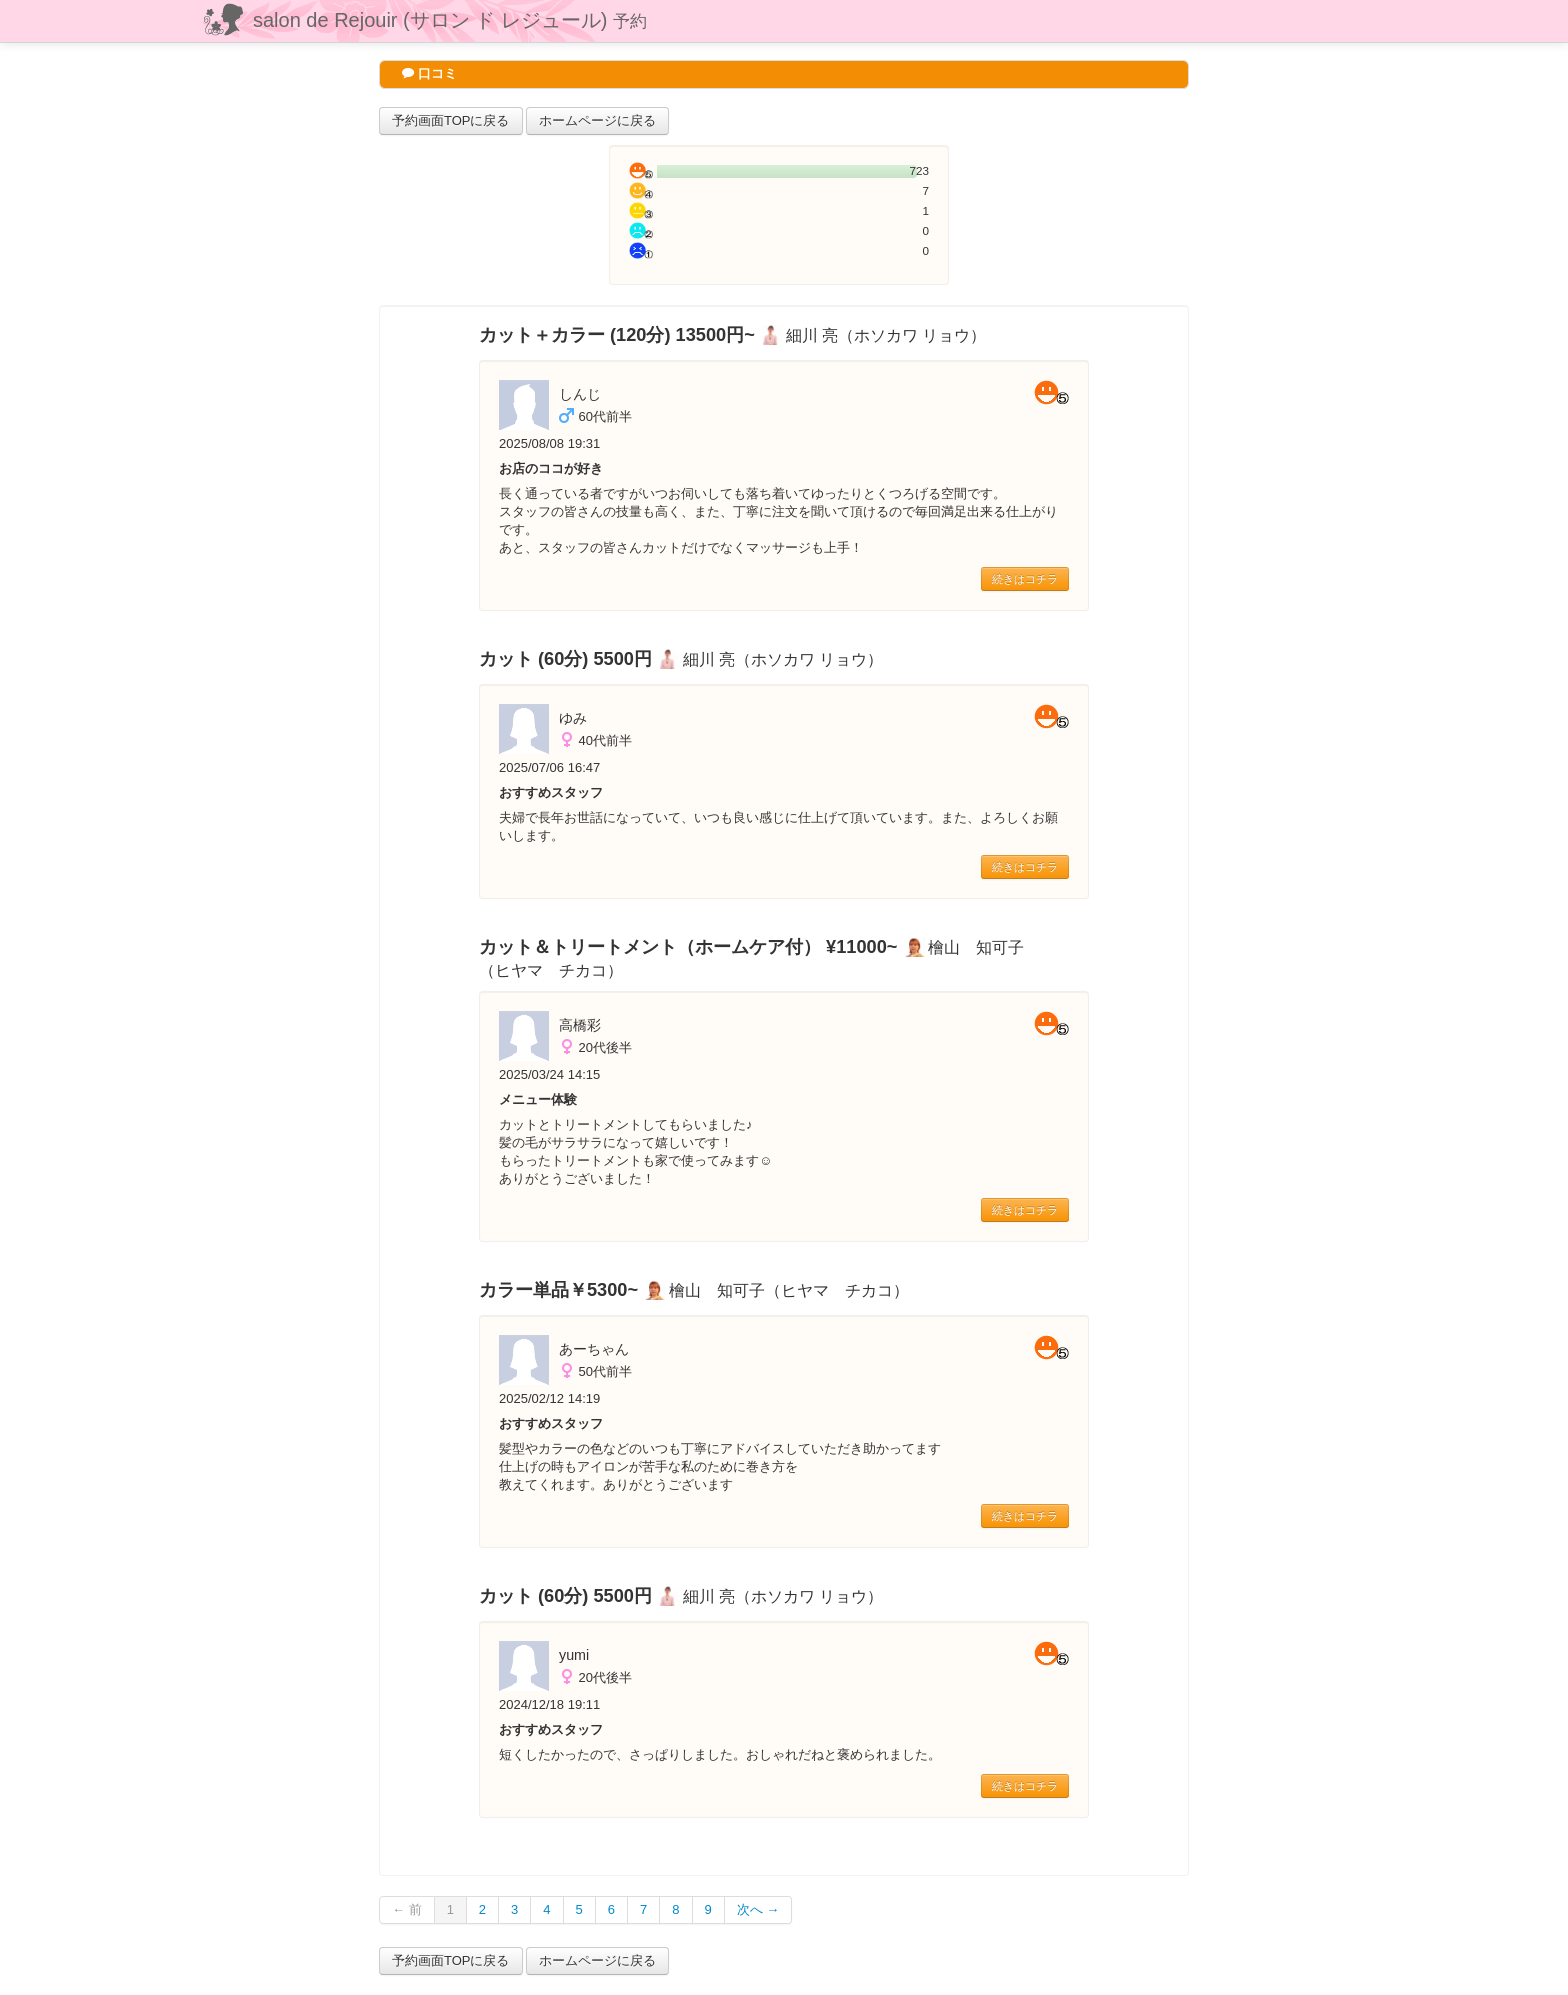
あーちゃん (594, 1349)
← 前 (407, 1909)
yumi (574, 1655)
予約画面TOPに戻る (451, 120)
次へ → (758, 1909)
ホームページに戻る (597, 120)
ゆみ (573, 718)
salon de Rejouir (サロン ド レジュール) (450, 20)
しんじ (580, 394)
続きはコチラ (1025, 579)
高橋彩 (580, 1025)
